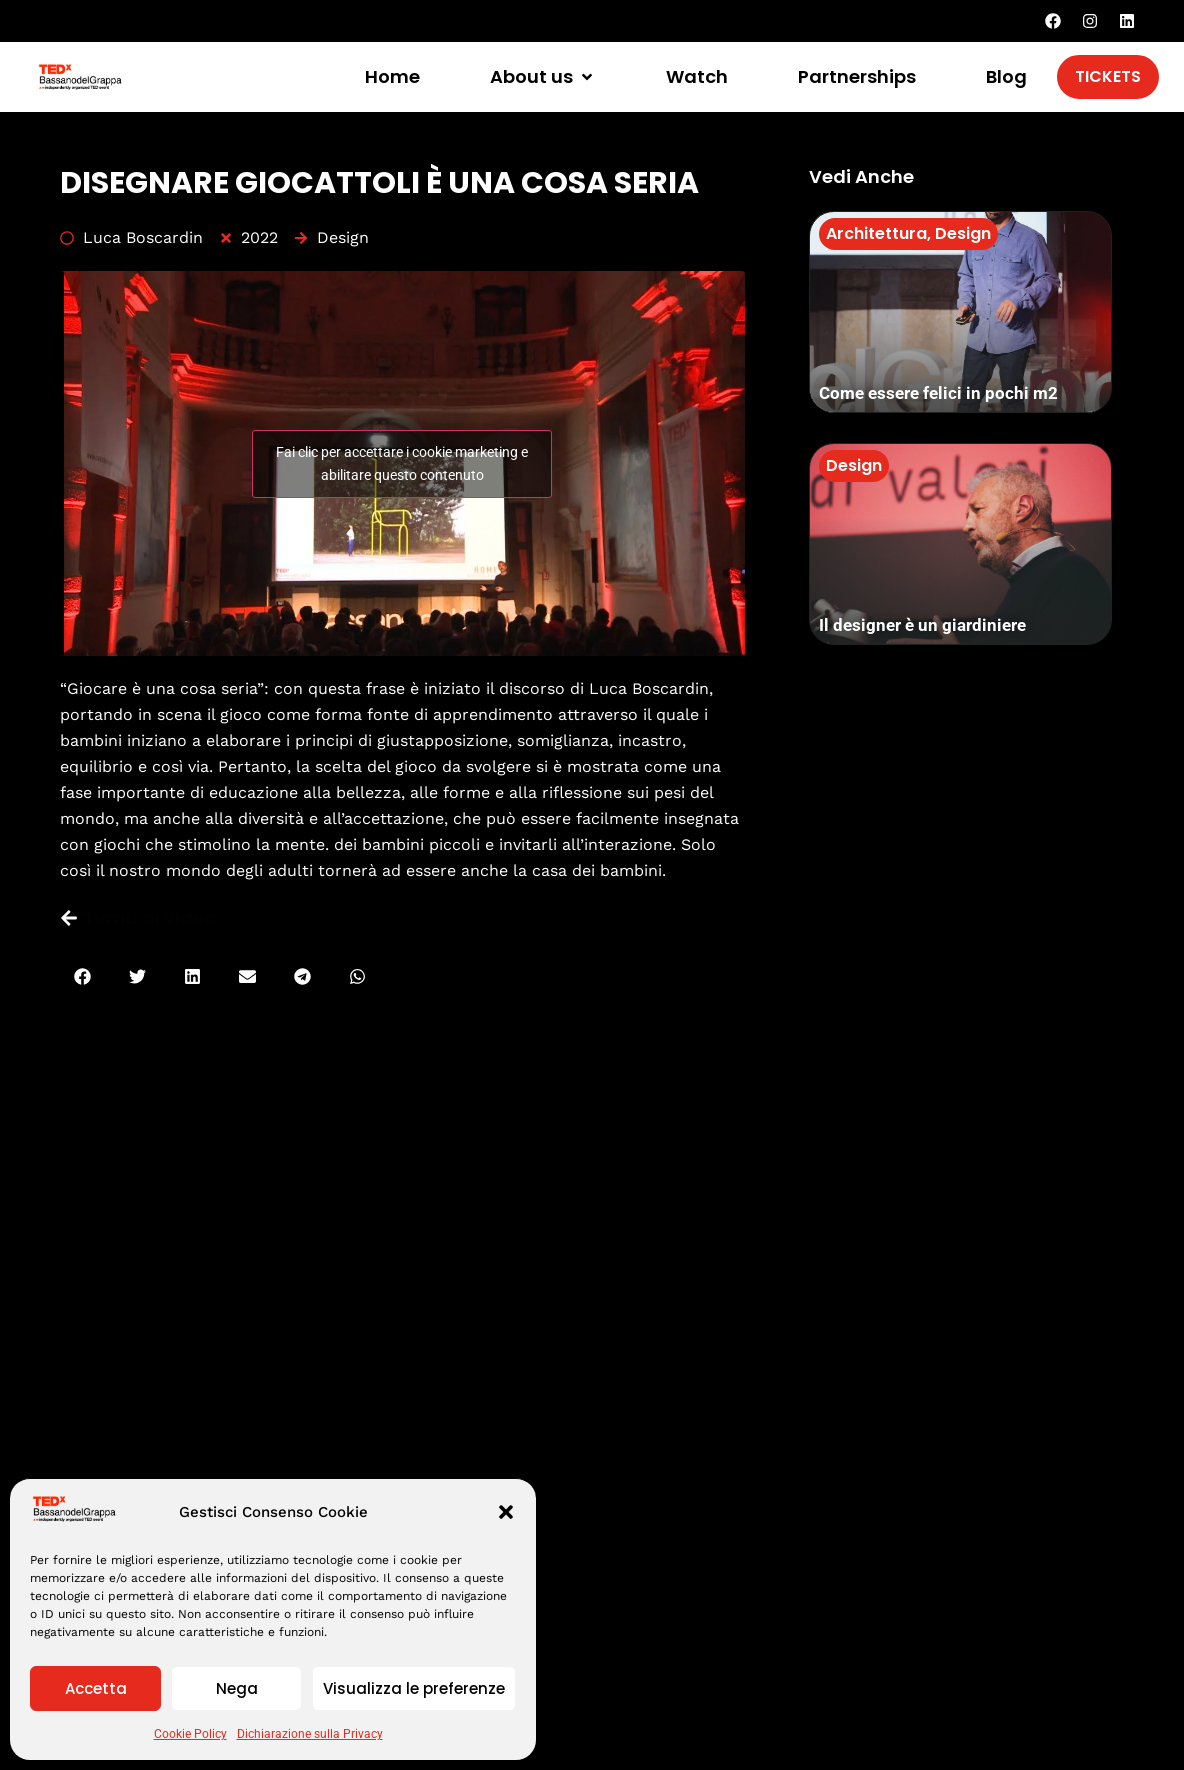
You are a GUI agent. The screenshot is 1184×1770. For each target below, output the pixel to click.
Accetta (96, 1688)
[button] (506, 1512)
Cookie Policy (190, 1734)
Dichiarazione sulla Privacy (310, 1734)
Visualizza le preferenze (414, 1688)
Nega (237, 1688)
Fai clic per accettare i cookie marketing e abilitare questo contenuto (402, 463)
